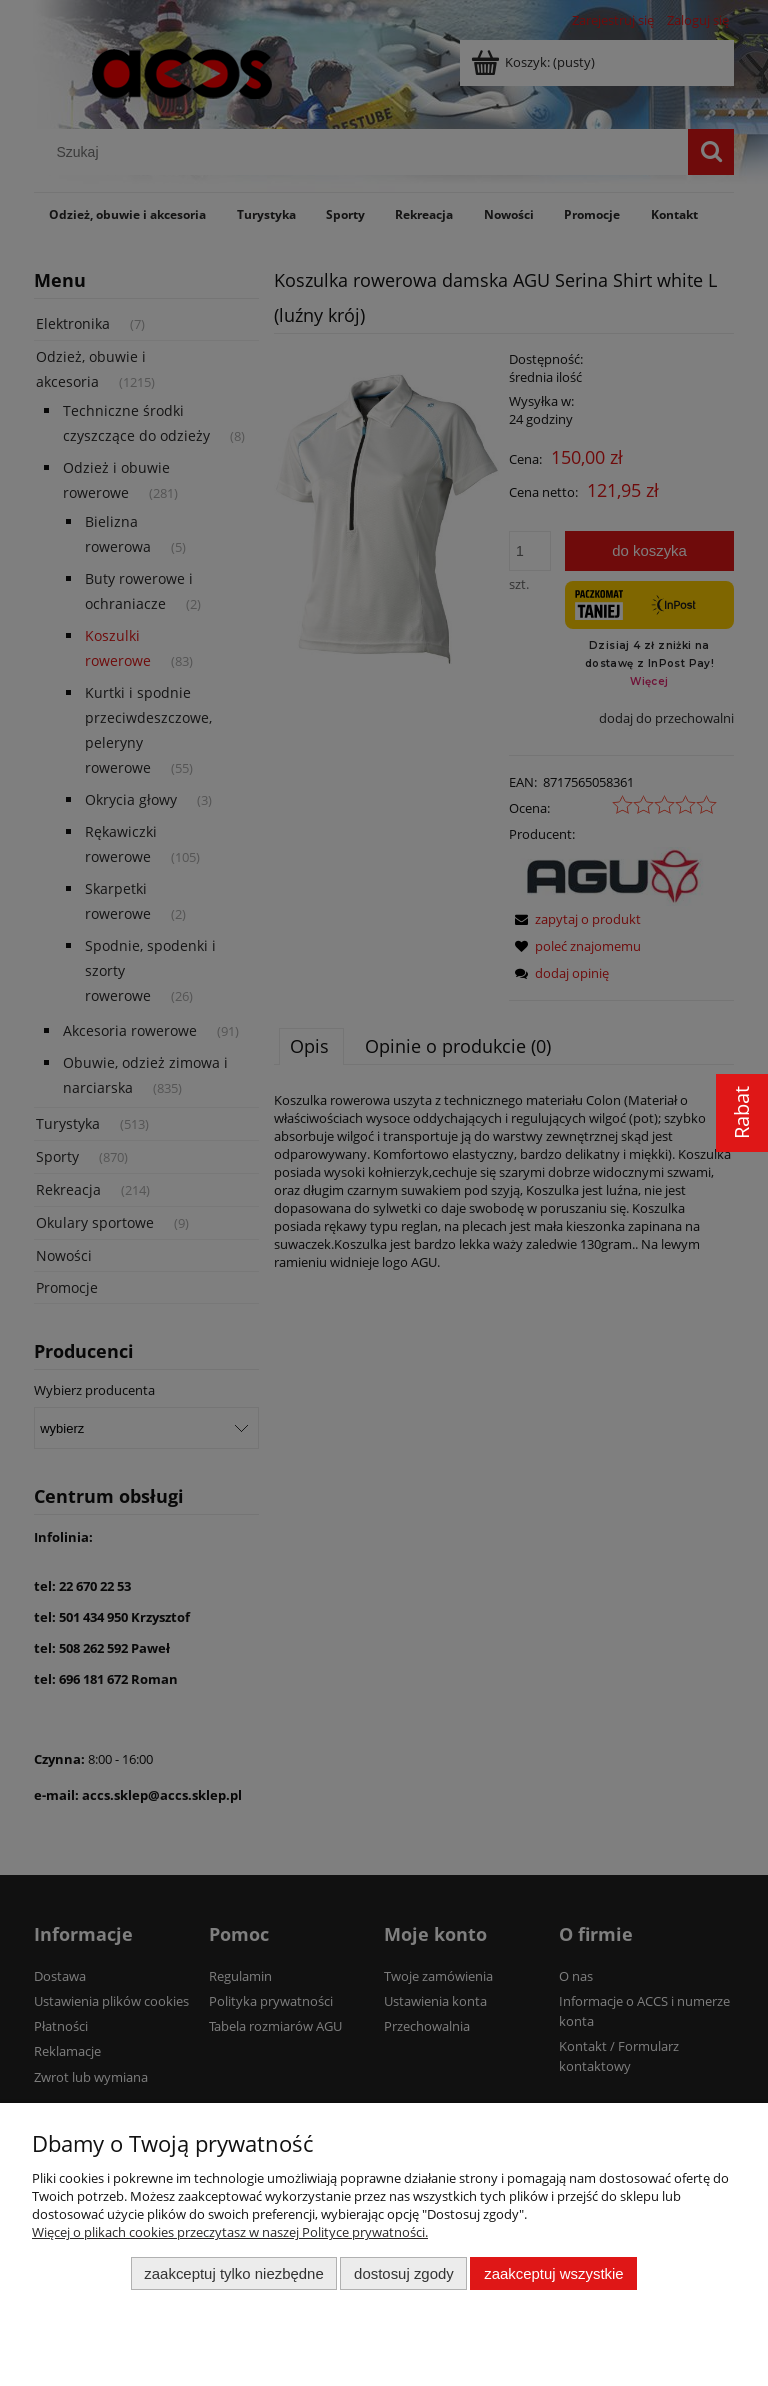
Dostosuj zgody (404, 2273)
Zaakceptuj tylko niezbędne (233, 2273)
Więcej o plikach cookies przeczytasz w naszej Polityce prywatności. (230, 2232)
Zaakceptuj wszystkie (553, 2273)
